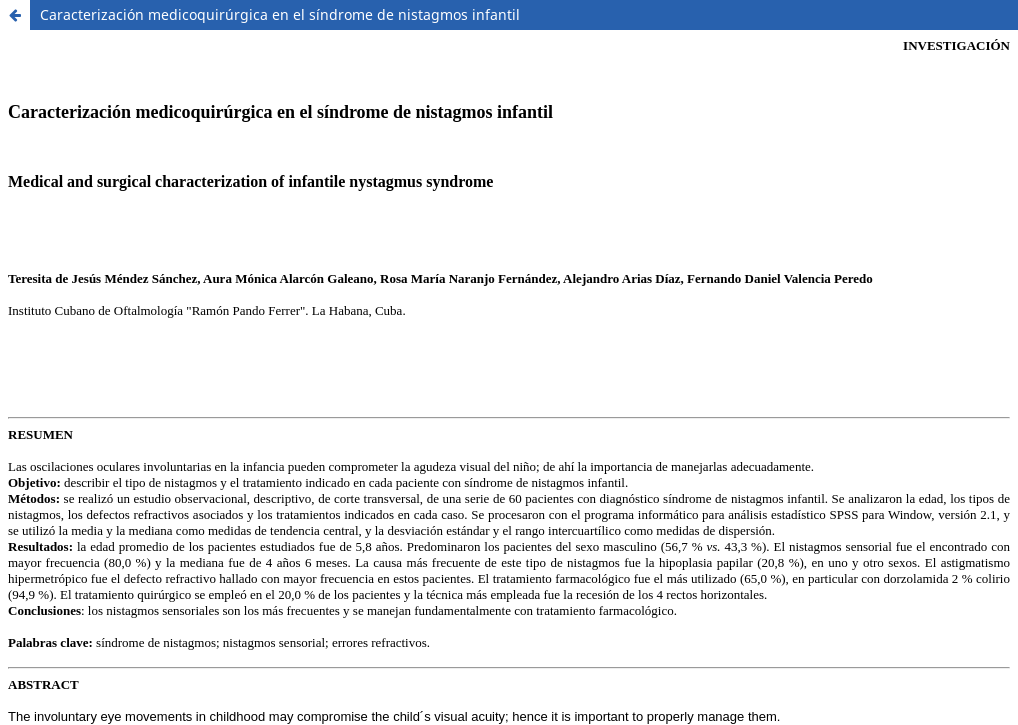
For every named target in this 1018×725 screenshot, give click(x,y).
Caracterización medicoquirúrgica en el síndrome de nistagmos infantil (280, 14)
